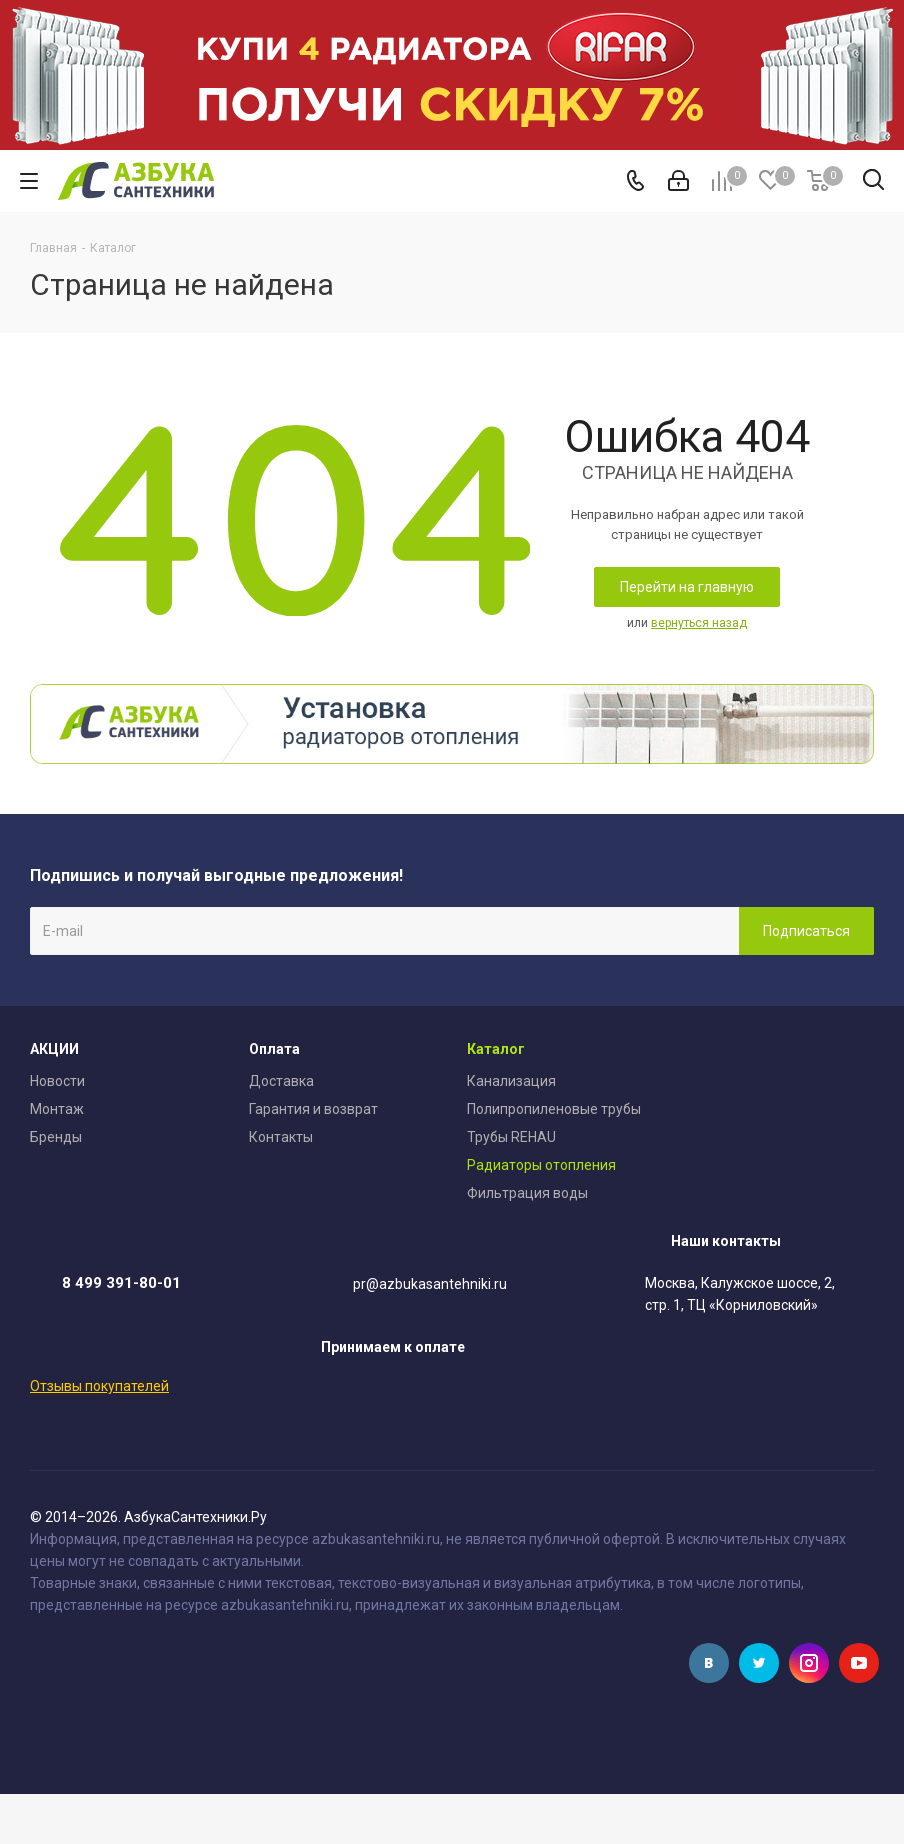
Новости (57, 1081)
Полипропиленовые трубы (554, 1109)
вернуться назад (699, 623)
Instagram (809, 1663)
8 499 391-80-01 (121, 1283)
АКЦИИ (54, 1049)
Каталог (496, 1049)
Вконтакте (709, 1663)
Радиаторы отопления (541, 1165)
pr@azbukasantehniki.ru (430, 1285)
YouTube (859, 1663)
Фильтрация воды (527, 1193)
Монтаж (57, 1109)
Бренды (56, 1137)
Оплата (274, 1049)
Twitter (759, 1663)
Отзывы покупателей (99, 1386)
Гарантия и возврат (313, 1109)
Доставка (281, 1081)
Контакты (281, 1137)
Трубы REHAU (511, 1137)
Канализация (511, 1081)
